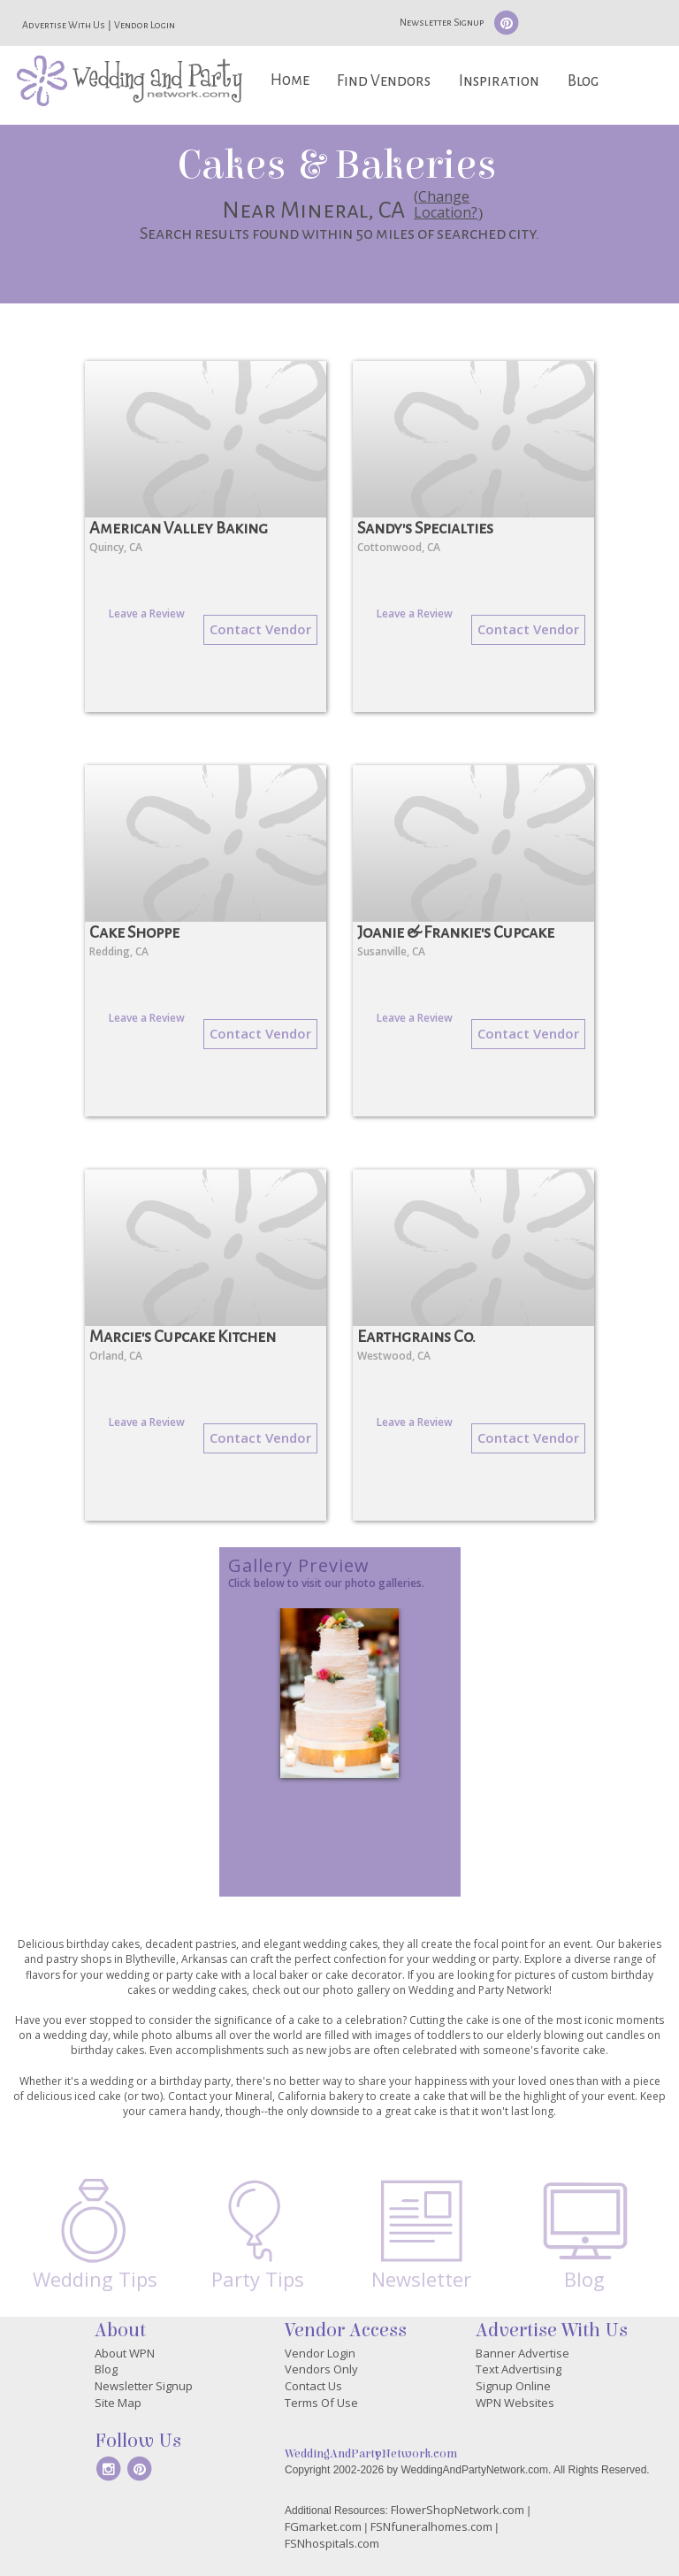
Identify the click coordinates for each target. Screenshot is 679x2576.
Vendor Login (144, 24)
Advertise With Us (63, 24)
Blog (583, 81)
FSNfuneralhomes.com (431, 2526)
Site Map (118, 2403)
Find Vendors (384, 81)
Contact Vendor (260, 629)
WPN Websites (515, 2403)
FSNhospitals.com (332, 2543)
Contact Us (313, 2386)
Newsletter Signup (442, 22)
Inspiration (499, 81)
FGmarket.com (323, 2526)
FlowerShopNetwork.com (457, 2510)
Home (290, 80)
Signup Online (513, 2386)
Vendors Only (321, 2369)
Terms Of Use (321, 2403)
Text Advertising (518, 2369)
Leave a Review (147, 613)
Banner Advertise (522, 2353)
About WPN (125, 2353)
